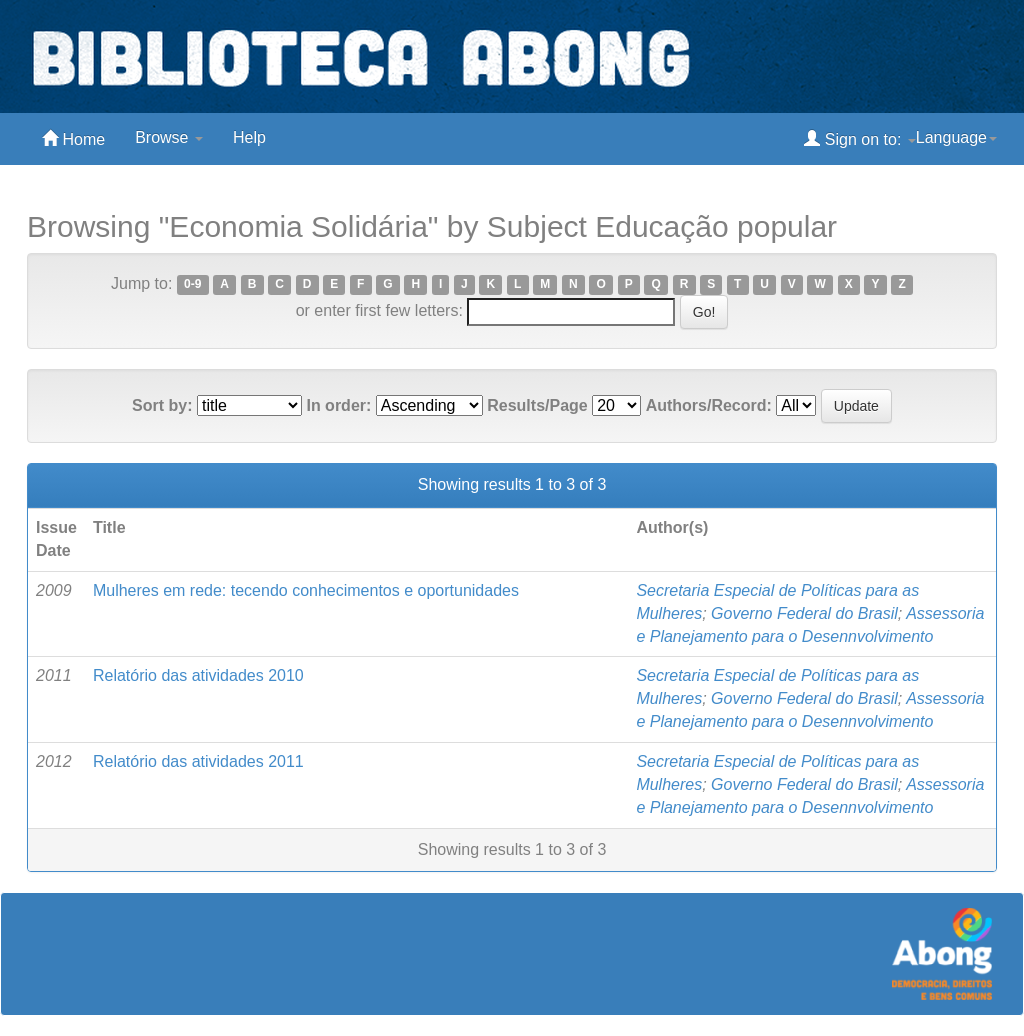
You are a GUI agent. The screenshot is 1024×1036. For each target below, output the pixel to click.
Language (956, 137)
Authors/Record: (709, 405)
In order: (338, 405)
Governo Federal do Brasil (804, 613)
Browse (169, 137)
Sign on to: (859, 138)
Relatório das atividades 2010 (198, 675)
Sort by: (162, 405)
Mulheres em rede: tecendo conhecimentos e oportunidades (306, 590)
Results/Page (537, 405)
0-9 (192, 285)
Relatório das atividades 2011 (198, 761)
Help (249, 137)
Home (73, 138)
